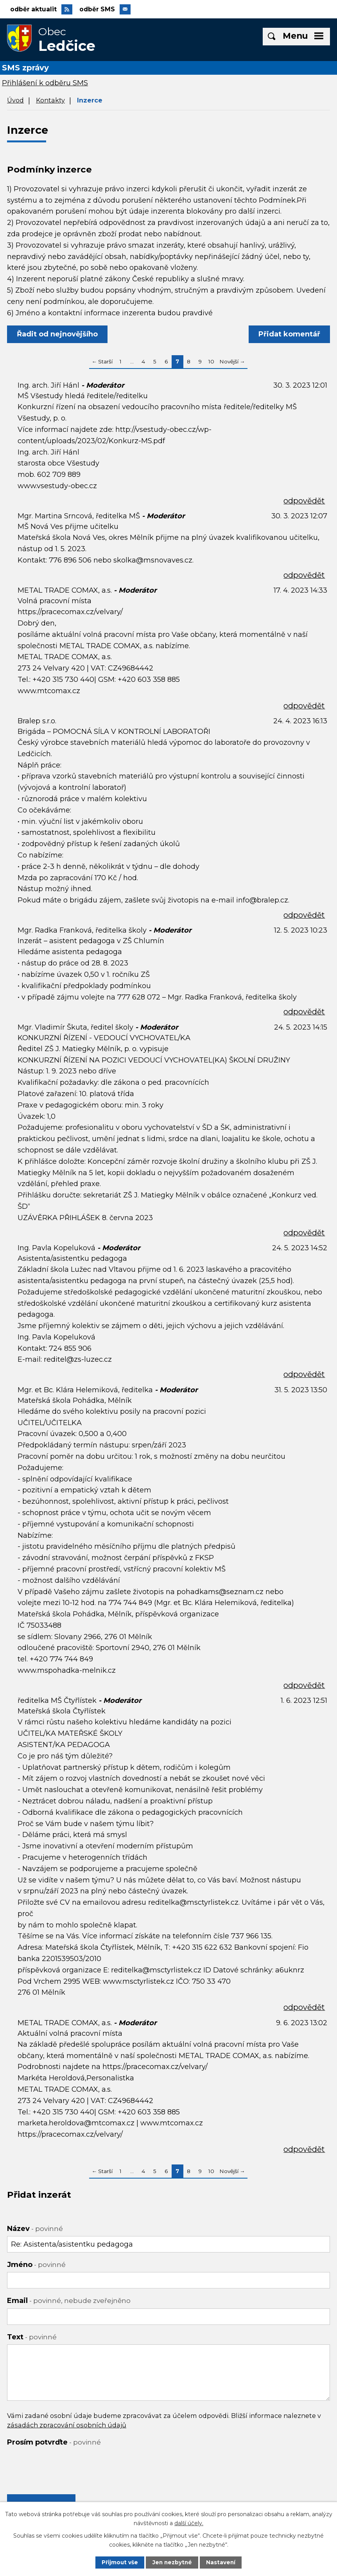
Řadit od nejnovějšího (58, 335)
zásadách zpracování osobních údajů (66, 2426)
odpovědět (304, 502)
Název (35, 2229)
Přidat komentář (288, 335)
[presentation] (66, 2466)
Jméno (36, 2265)
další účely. (188, 2522)
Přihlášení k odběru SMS (45, 84)
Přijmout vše (118, 2562)
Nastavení (222, 2562)
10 (211, 363)
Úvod (15, 101)
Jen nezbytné (172, 2562)
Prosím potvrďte (54, 2443)
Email (69, 2302)
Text (32, 2338)
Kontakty (50, 101)
